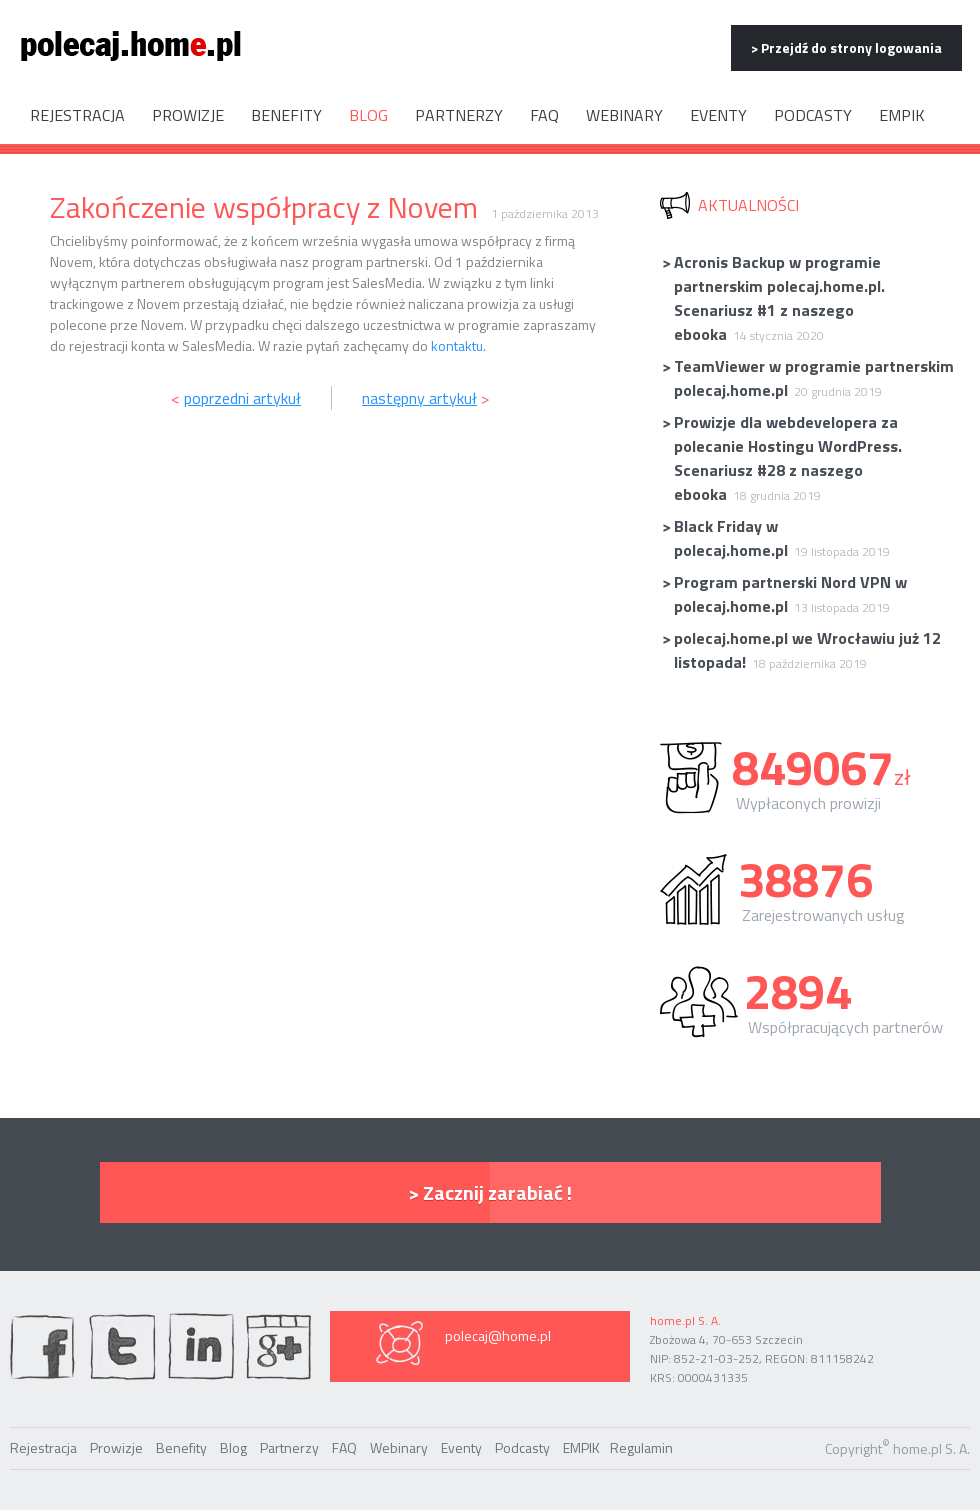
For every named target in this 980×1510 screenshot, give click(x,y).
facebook (43, 1346)
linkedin (201, 1346)
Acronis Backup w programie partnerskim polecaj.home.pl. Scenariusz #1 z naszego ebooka (773, 298)
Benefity (286, 115)
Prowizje (188, 115)
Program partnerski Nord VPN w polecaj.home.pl (784, 594)
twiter (122, 1346)
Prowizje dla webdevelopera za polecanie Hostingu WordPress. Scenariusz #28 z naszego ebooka (781, 458)
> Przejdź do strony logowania (846, 47)
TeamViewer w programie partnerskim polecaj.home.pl (807, 378)
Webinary (624, 115)
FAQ (544, 115)
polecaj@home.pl (498, 1335)
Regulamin (641, 1447)
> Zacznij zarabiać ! (490, 1192)
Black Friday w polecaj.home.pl (775, 538)
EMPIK (902, 115)
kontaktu (457, 345)
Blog (368, 115)
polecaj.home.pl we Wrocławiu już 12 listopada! (801, 650)
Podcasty (813, 115)
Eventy (718, 115)
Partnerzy (459, 115)
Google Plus (278, 1346)
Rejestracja (77, 115)
